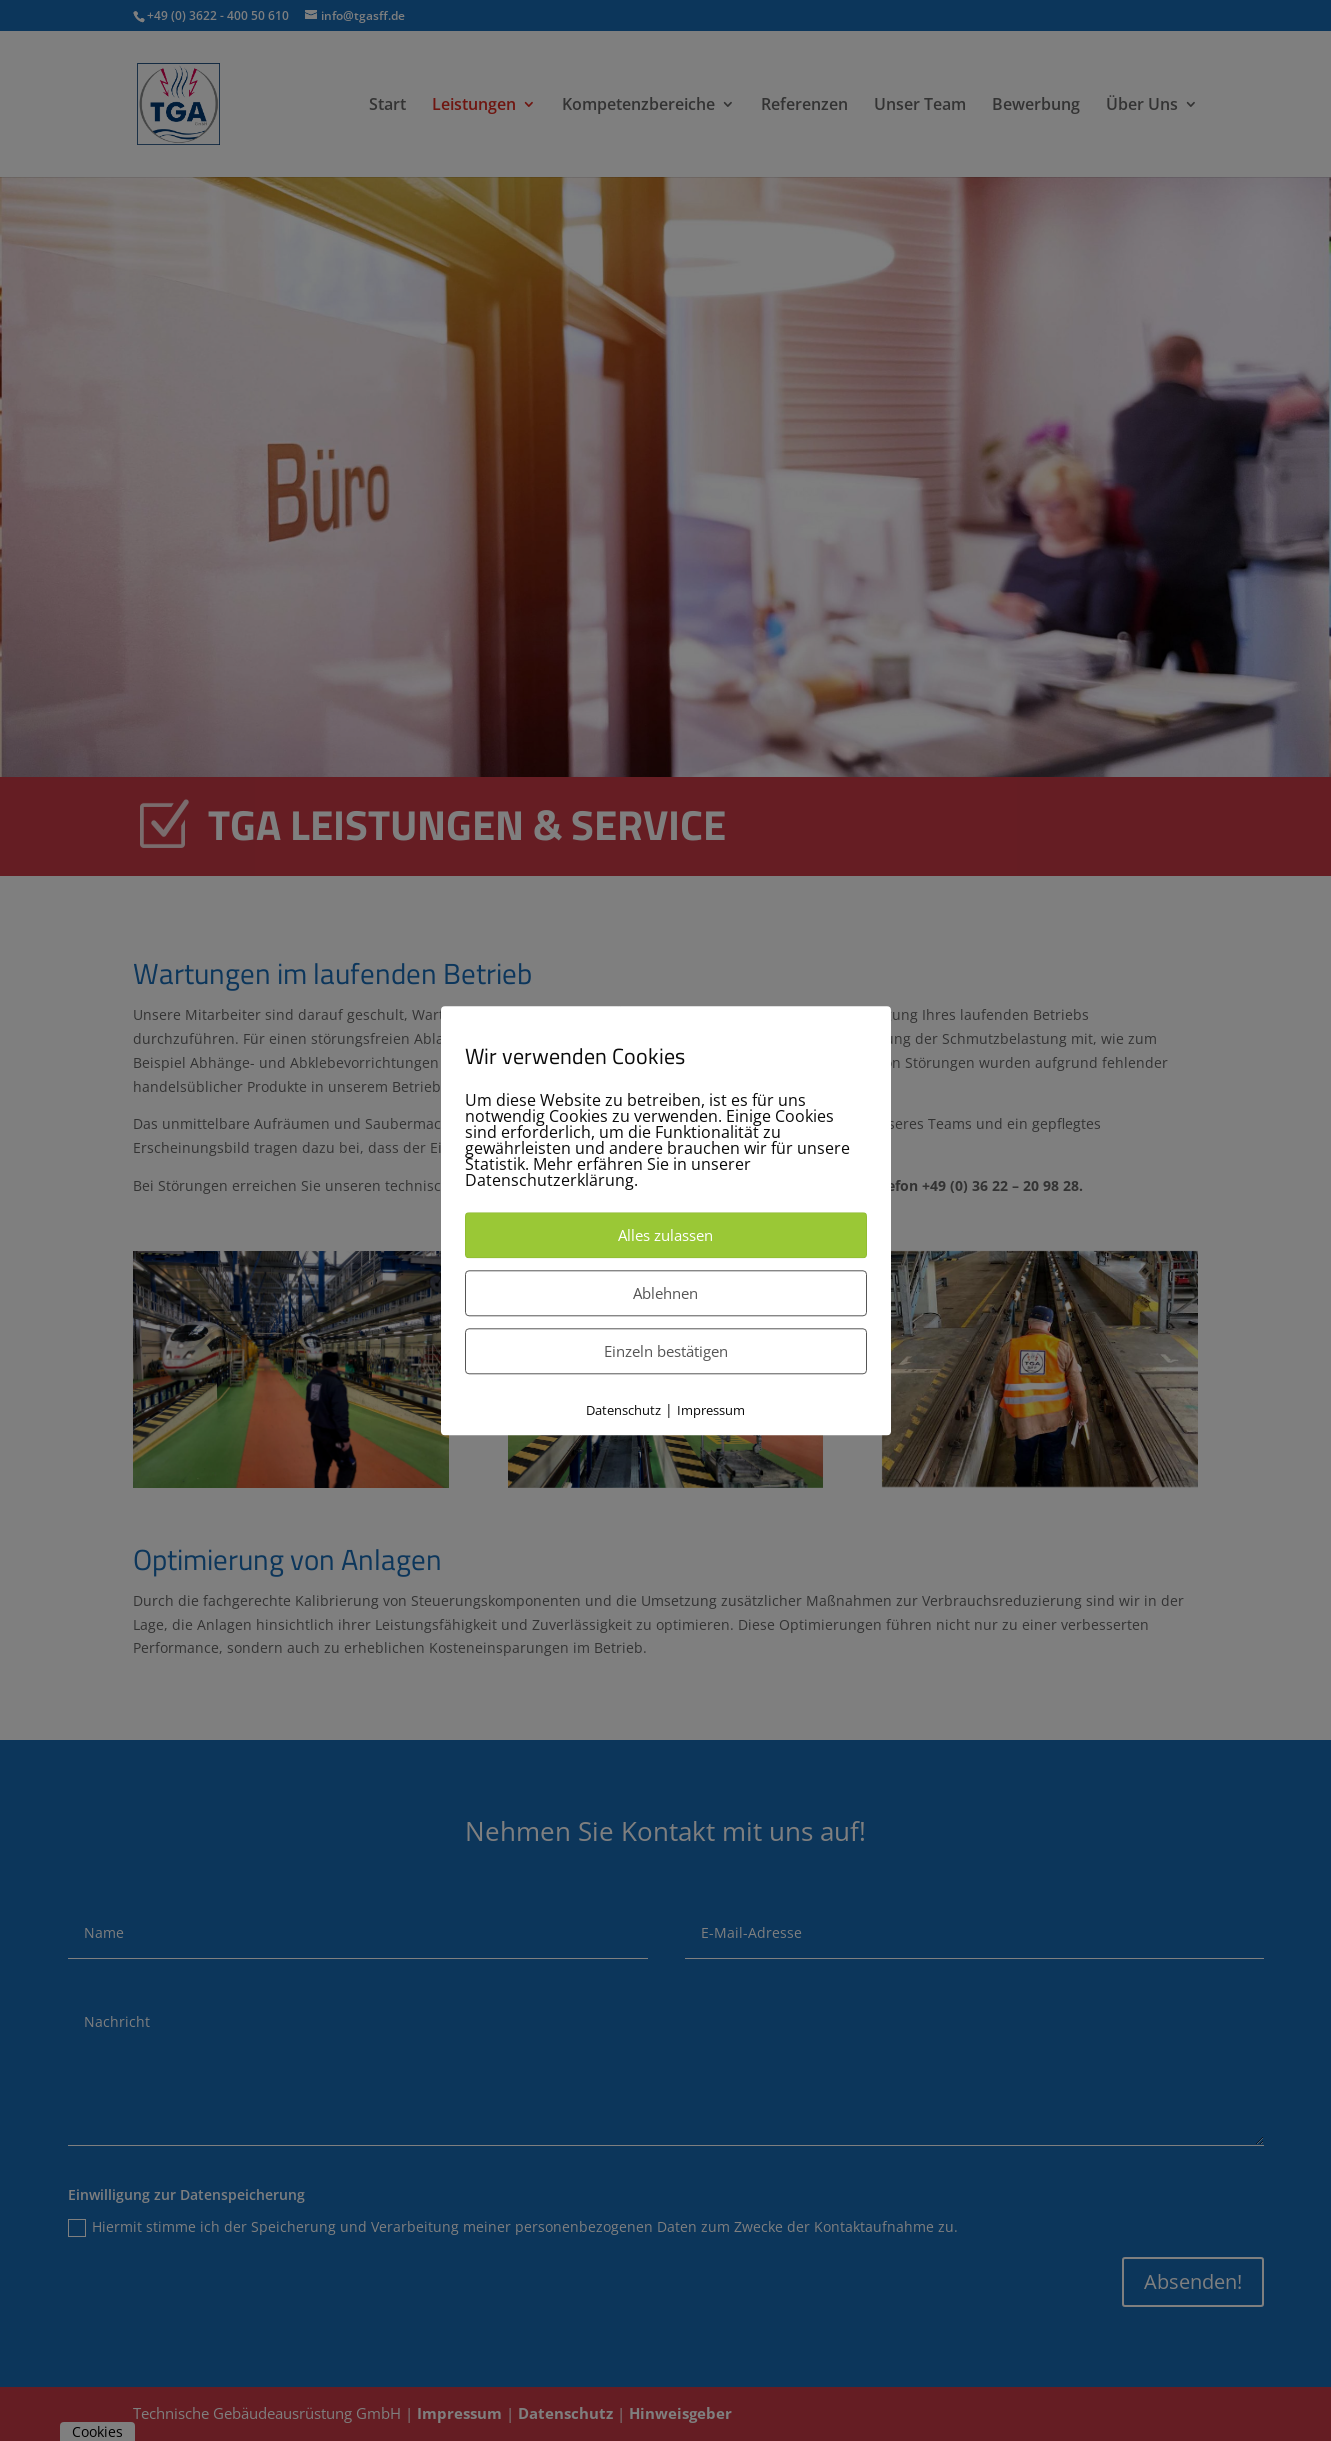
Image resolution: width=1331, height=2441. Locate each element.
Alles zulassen (665, 1235)
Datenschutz (623, 1410)
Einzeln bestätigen (666, 1351)
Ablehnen (665, 1293)
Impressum (711, 1410)
